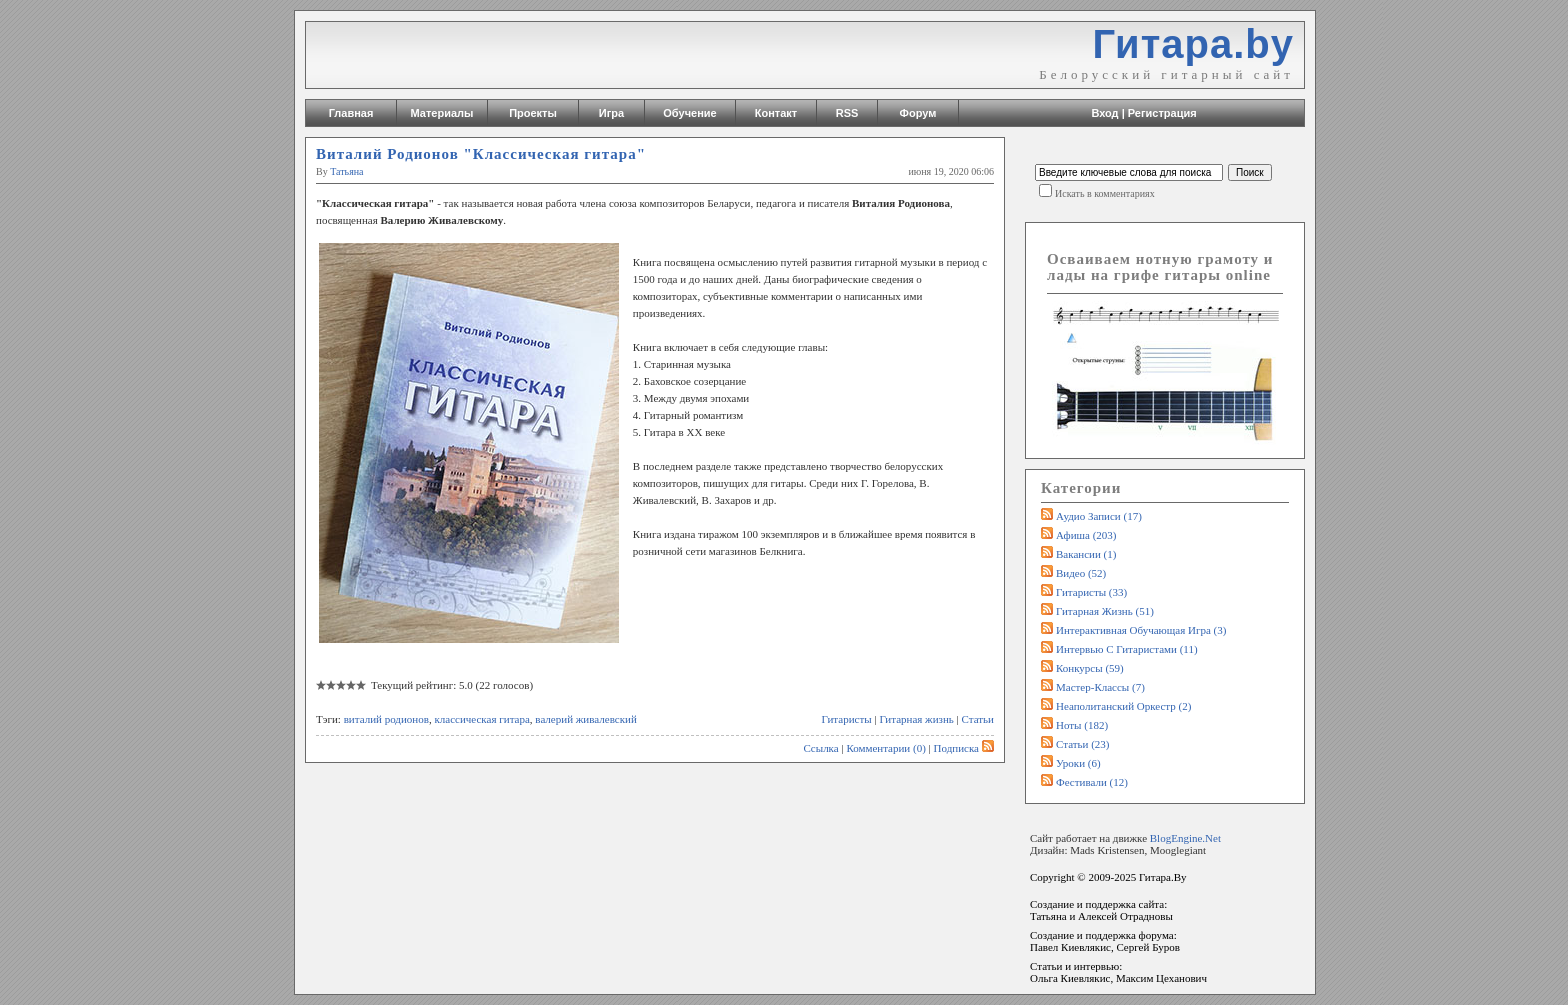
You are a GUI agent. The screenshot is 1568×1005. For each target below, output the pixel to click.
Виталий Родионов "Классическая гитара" (481, 154)
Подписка (964, 748)
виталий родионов (386, 719)
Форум (918, 113)
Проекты (533, 113)
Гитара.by (1193, 44)
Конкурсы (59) (1090, 668)
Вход (1104, 113)
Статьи (978, 719)
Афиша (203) (1086, 535)
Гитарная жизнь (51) (1105, 611)
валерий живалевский (585, 719)
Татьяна (346, 171)
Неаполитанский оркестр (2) (1123, 706)
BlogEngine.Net (1185, 838)
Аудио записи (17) (1099, 516)
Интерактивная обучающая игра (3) (1141, 630)
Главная (351, 113)
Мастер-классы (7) (1100, 687)
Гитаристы (847, 719)
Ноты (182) (1082, 725)
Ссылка (820, 748)
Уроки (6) (1078, 763)
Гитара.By (1163, 877)
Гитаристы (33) (1091, 592)
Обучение (689, 113)
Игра (611, 113)
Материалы (442, 113)
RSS (847, 113)
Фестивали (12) (1092, 782)
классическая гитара (481, 719)
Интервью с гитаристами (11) (1127, 649)
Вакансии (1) (1086, 554)
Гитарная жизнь (916, 719)
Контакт (776, 113)
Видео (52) (1081, 573)
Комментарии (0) (885, 748)
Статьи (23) (1083, 744)
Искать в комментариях (1105, 193)
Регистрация (1162, 113)
